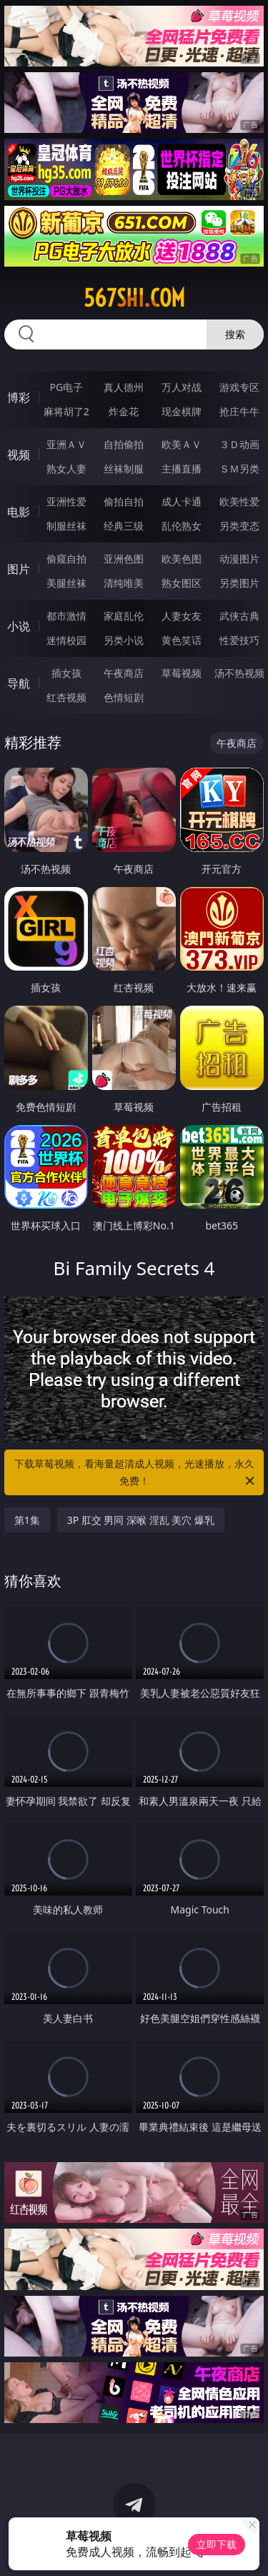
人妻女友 (182, 616)
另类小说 (124, 640)
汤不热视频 (239, 673)
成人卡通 (182, 501)
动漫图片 (239, 558)
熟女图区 (182, 583)
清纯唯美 (124, 583)
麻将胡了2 (66, 411)
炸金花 (124, 411)
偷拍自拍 (124, 501)
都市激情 (66, 616)
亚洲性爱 (66, 501)
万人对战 (182, 387)
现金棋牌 (182, 411)
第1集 (27, 1520)
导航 (18, 683)
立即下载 (217, 2544)
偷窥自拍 (66, 558)
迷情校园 (66, 640)
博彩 (18, 397)
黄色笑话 (182, 640)
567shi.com (134, 298)
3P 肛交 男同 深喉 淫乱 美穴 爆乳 (140, 1520)
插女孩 (66, 673)
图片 (18, 569)
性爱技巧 (239, 640)
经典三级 (124, 525)
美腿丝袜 (66, 583)
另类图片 (239, 583)
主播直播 (182, 468)
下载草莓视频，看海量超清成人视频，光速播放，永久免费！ (135, 1473)
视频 (18, 454)
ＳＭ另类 (239, 468)
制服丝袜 (66, 525)
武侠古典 (239, 616)
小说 (18, 626)
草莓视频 (182, 673)
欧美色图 (182, 558)
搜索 (235, 334)
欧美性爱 (239, 501)
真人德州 (124, 387)
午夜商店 (124, 673)
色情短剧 (124, 697)
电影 (18, 512)
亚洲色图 (124, 558)
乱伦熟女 (182, 525)
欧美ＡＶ (182, 444)
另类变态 (239, 525)
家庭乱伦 (124, 616)
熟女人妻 (66, 468)
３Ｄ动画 (239, 444)
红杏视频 (66, 697)
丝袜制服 (124, 468)
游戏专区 (239, 387)
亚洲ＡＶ (66, 444)
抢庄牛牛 (239, 411)
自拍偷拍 (124, 444)
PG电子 (66, 387)
